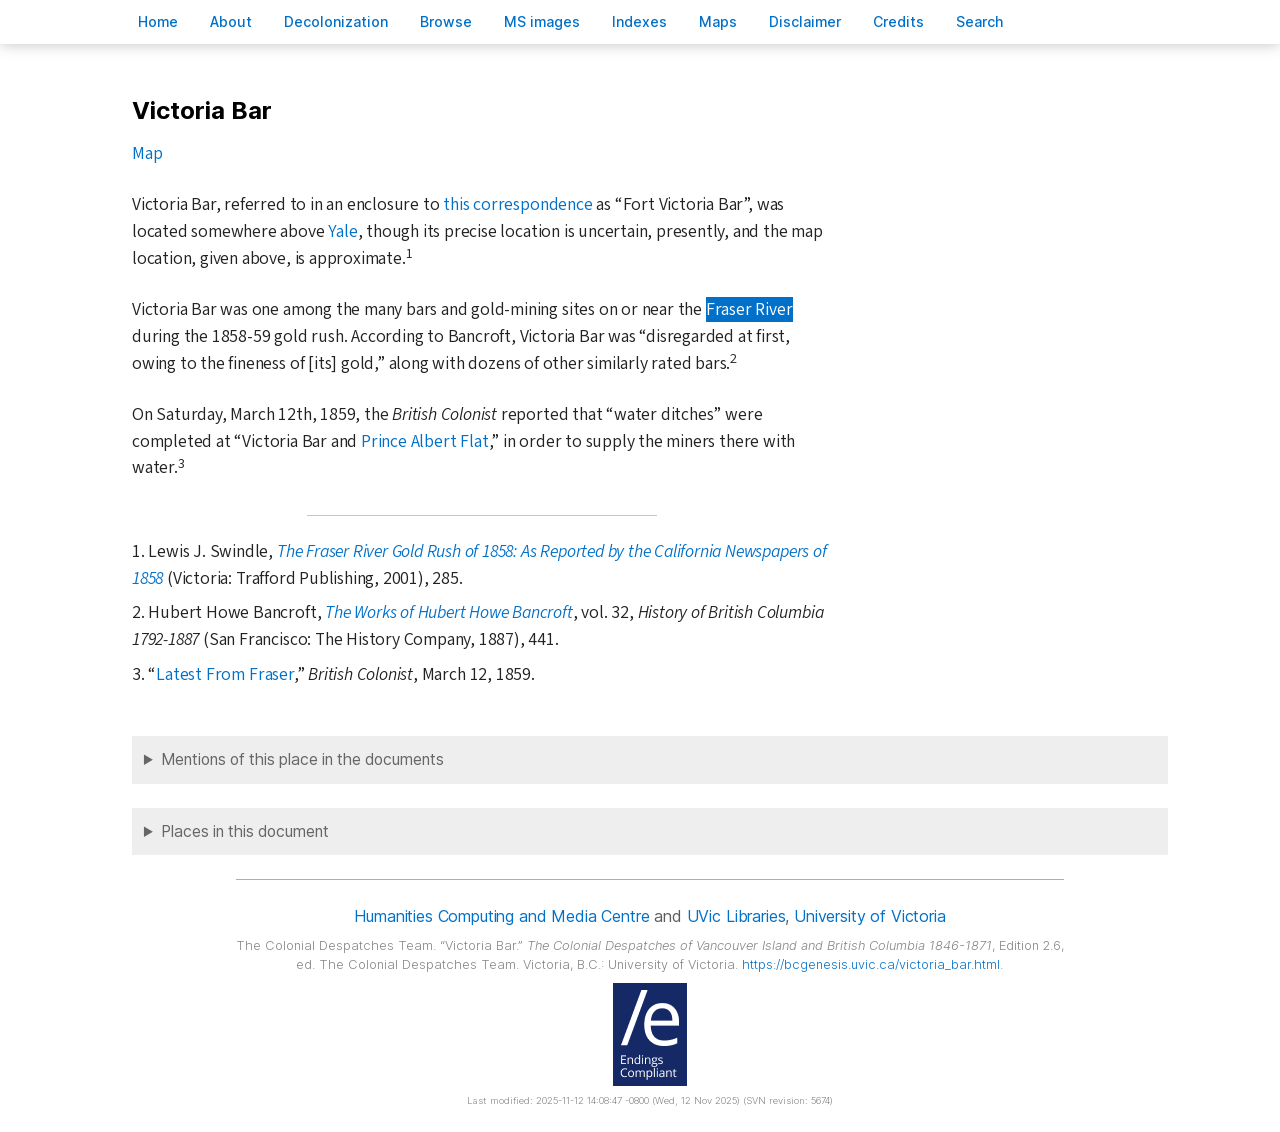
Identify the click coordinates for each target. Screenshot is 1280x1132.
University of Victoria (869, 916)
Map (147, 153)
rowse (446, 21)
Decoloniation (336, 21)
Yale (342, 231)
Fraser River (749, 309)
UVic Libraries (736, 916)
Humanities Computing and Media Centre (501, 916)
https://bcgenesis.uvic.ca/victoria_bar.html (871, 964)
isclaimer (805, 21)
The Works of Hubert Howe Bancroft (449, 612)
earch (980, 21)
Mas (718, 21)
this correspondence (517, 204)
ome (158, 21)
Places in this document (245, 831)
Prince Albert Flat (425, 441)
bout (231, 21)
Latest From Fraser (225, 674)
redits (898, 21)
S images (542, 21)
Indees (639, 21)
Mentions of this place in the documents (302, 759)
